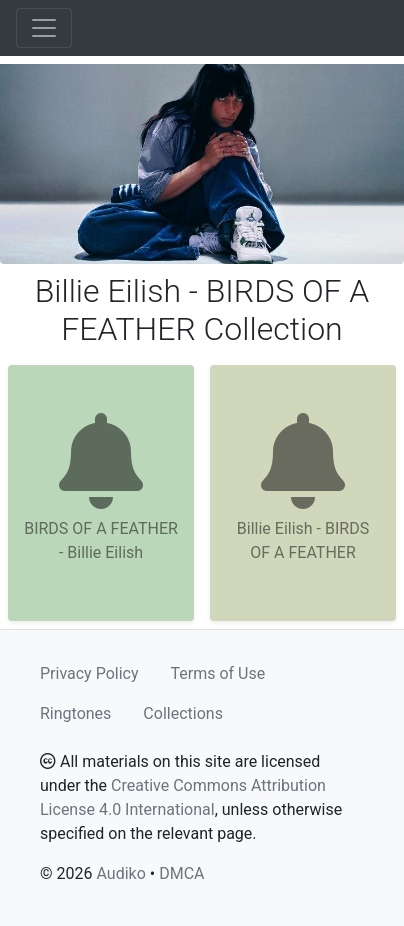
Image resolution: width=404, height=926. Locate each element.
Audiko (120, 873)
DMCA (181, 873)
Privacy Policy (89, 673)
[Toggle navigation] (44, 28)
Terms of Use (218, 673)
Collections (183, 713)
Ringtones (75, 713)
